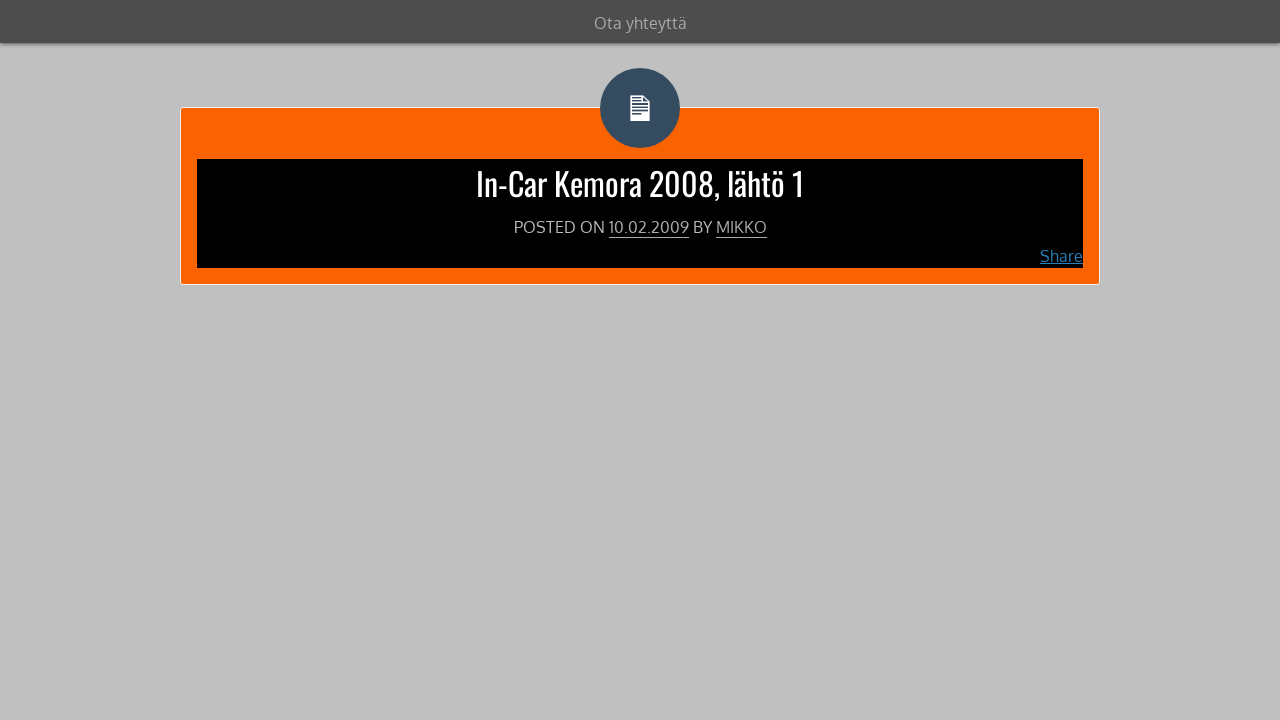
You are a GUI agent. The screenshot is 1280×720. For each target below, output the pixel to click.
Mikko (741, 227)
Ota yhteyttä (640, 23)
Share (1061, 256)
